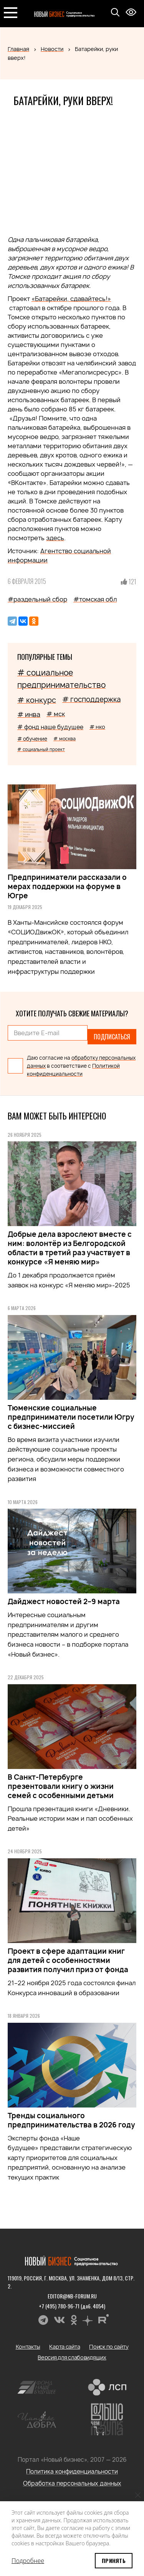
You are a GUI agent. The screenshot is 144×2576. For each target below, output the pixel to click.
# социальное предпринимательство (61, 678)
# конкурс (36, 700)
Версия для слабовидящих (72, 2357)
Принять (114, 2560)
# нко (97, 726)
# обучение (32, 738)
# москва (64, 738)
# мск (55, 714)
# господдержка (91, 699)
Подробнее (28, 2560)
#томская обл (95, 599)
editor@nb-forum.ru (72, 2296)
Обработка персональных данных (72, 2483)
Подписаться (112, 1036)
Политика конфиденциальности (72, 2472)
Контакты (28, 2346)
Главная (18, 49)
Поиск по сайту (108, 2346)
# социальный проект (41, 749)
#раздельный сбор (37, 599)
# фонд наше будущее (50, 727)
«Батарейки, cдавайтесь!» (71, 298)
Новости (52, 49)
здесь (55, 538)
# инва (28, 714)
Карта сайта (64, 2346)
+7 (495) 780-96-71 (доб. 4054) (72, 2306)
